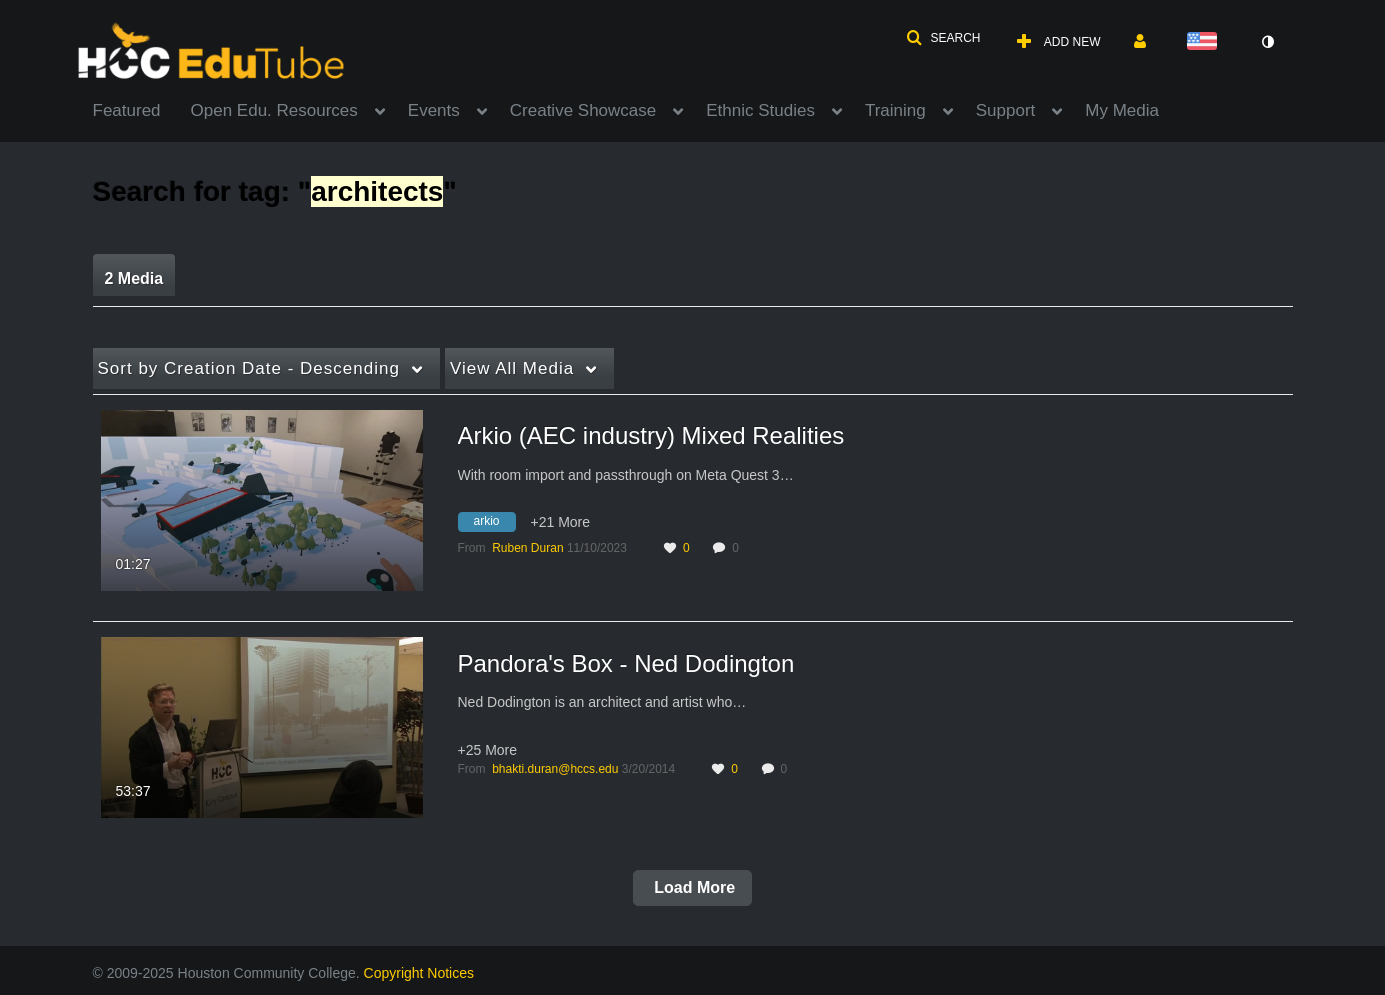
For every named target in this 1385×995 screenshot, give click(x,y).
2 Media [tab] (134, 278)
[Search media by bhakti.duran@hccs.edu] (555, 769)
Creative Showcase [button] (583, 110)
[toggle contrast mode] (1268, 42)
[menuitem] (142, 109)
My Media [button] (1122, 110)
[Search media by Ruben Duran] (527, 548)
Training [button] (895, 110)
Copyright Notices (419, 973)
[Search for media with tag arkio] (494, 525)
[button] (943, 38)
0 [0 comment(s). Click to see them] (738, 548)
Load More (692, 887)
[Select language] (1206, 42)
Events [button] (434, 110)
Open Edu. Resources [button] (274, 110)
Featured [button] (127, 110)
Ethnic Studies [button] (760, 110)
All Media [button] (512, 368)
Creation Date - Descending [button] (249, 368)
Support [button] (1006, 110)
